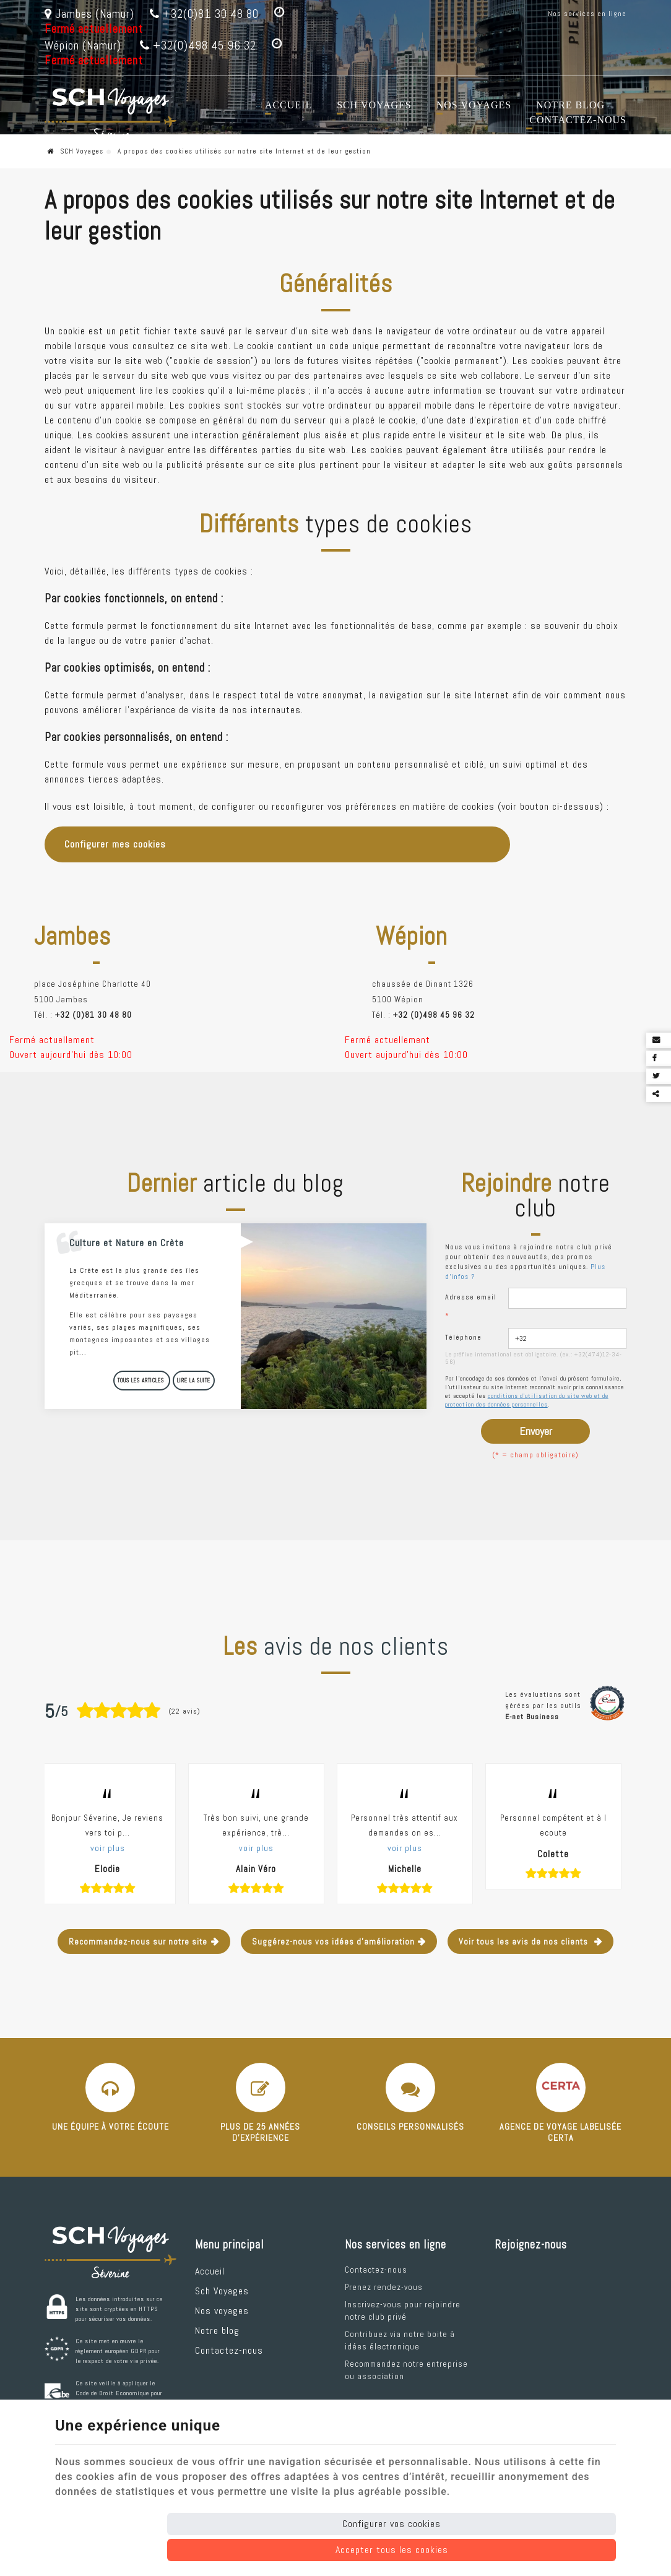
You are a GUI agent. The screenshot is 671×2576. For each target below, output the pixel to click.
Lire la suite (193, 1380)
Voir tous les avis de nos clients (525, 1941)
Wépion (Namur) (83, 45)
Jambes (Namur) (89, 14)
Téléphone (463, 1337)
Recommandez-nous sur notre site (138, 1941)
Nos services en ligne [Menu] (395, 2244)
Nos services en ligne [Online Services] (587, 14)
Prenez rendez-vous (384, 2287)
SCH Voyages (75, 151)
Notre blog (570, 105)
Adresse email (470, 1306)
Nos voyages (473, 105)
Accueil (288, 105)
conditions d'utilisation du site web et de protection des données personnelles (526, 1400)
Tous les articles (142, 1380)
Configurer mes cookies (115, 844)
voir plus (107, 1848)
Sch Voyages (374, 105)
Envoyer (535, 1431)
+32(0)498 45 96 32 (198, 45)
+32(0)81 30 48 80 (204, 14)
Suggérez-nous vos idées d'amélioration (333, 1941)
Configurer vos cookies (391, 2523)
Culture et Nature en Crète (126, 1242)
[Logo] (110, 114)
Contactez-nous (577, 120)
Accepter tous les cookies (392, 2549)
